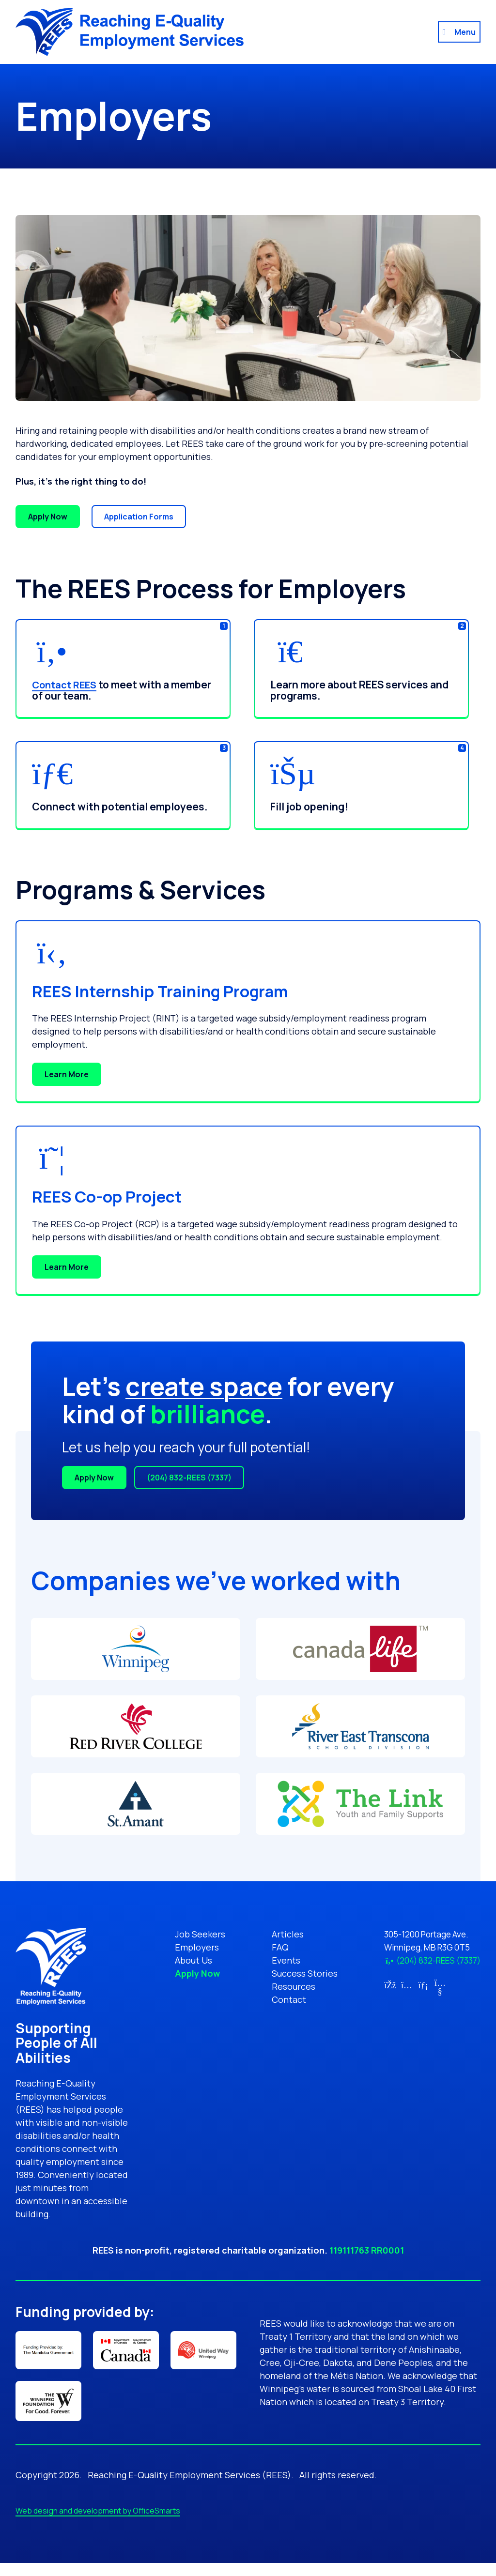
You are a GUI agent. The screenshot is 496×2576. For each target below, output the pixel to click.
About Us (186, 1960)
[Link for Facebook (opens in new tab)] (382, 1985)
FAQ (272, 1947)
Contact (281, 1999)
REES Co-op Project (120, 1195)
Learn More (67, 1074)
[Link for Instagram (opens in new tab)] (398, 1985)
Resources (286, 1986)
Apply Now (47, 516)
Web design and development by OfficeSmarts (98, 2523)
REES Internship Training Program (183, 990)
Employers (190, 1947)
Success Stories (297, 1973)
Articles (280, 1934)
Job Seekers (193, 1934)
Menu (465, 32)
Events (278, 1960)
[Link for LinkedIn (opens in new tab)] (415, 1985)
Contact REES (66, 684)
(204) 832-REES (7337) (189, 1477)
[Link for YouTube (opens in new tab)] (432, 1991)
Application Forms (138, 516)
